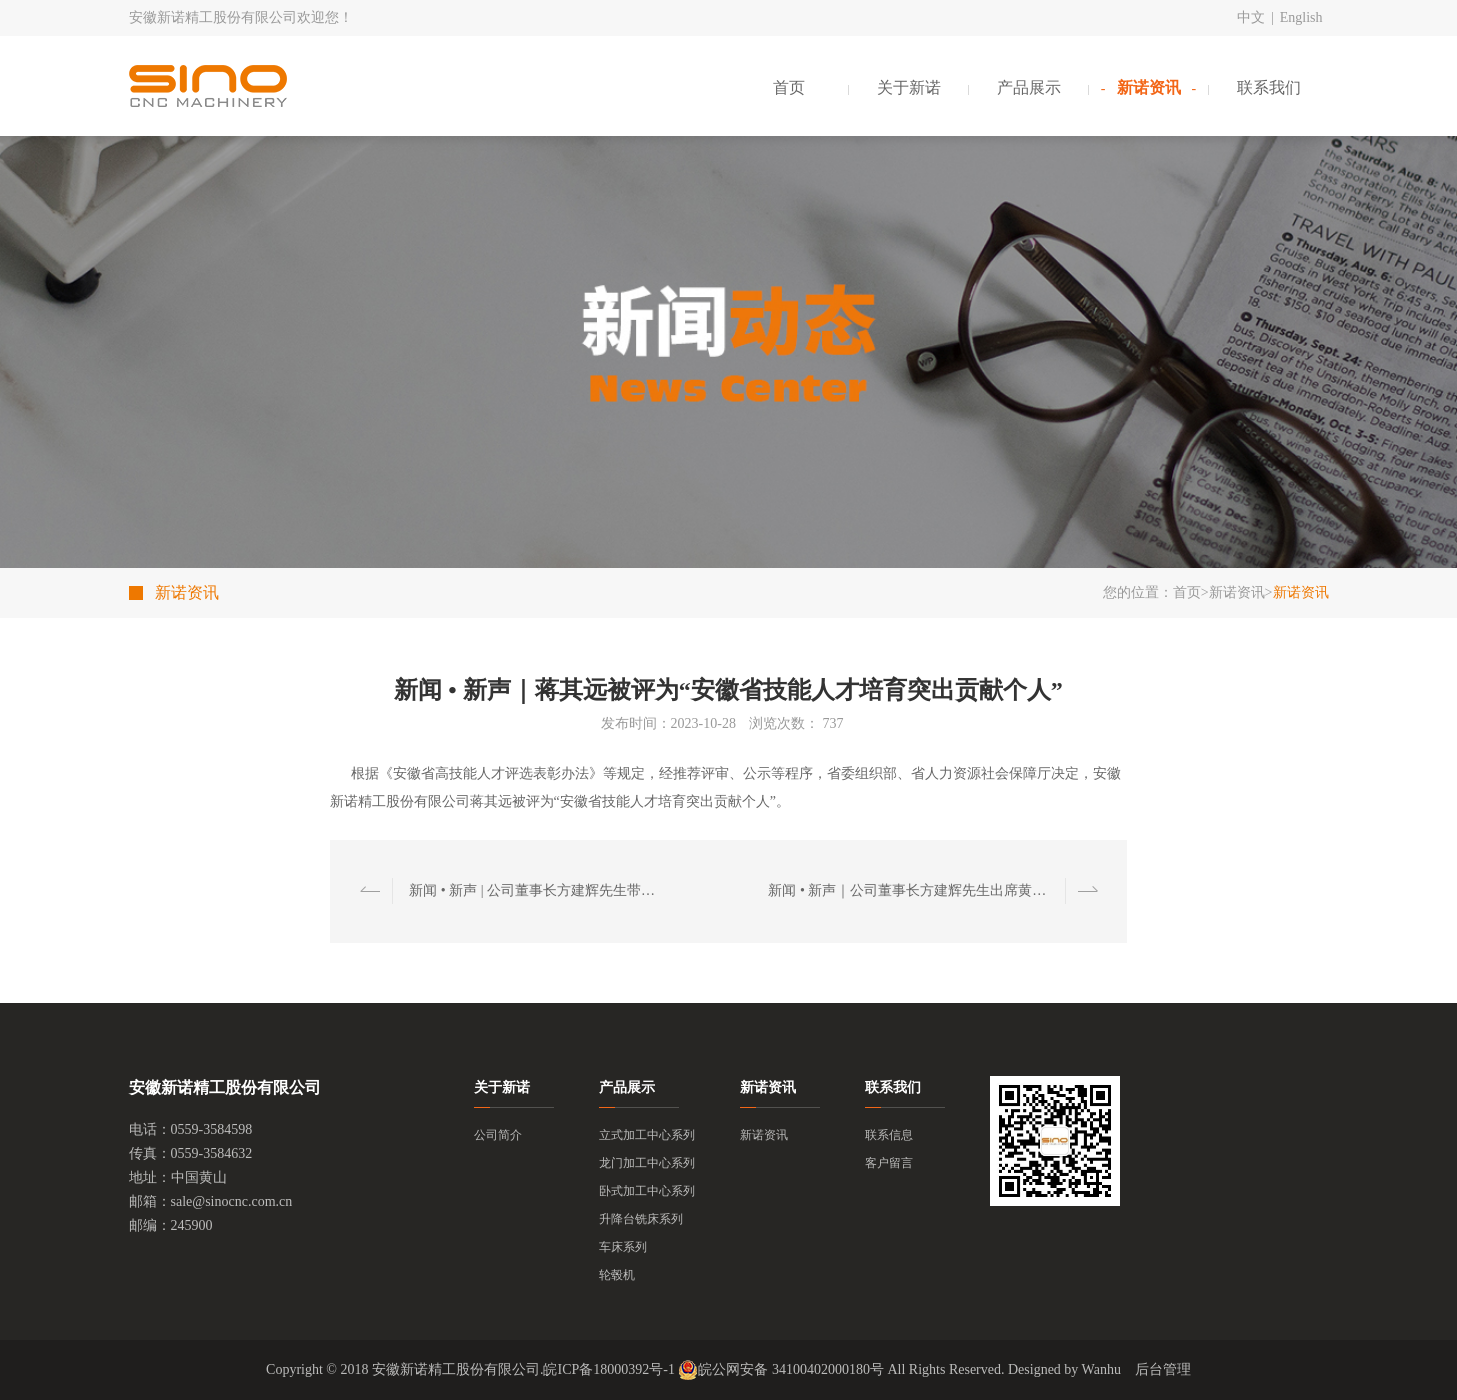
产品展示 (1029, 87)
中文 (1251, 17)
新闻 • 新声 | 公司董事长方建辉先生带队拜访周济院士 (536, 890)
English (1301, 17)
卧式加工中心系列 (647, 1191)
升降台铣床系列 (641, 1219)
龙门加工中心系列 (647, 1163)
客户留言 (889, 1163)
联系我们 (1269, 87)
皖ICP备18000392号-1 (608, 1369)
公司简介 (498, 1135)
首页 (789, 87)
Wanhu (1101, 1369)
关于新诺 (909, 87)
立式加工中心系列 (647, 1135)
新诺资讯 (1149, 87)
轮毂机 (617, 1275)
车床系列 (623, 1247)
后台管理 (1163, 1369)
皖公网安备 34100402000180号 (781, 1370)
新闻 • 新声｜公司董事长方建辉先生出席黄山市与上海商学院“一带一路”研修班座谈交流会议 (911, 890)
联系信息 (889, 1135)
